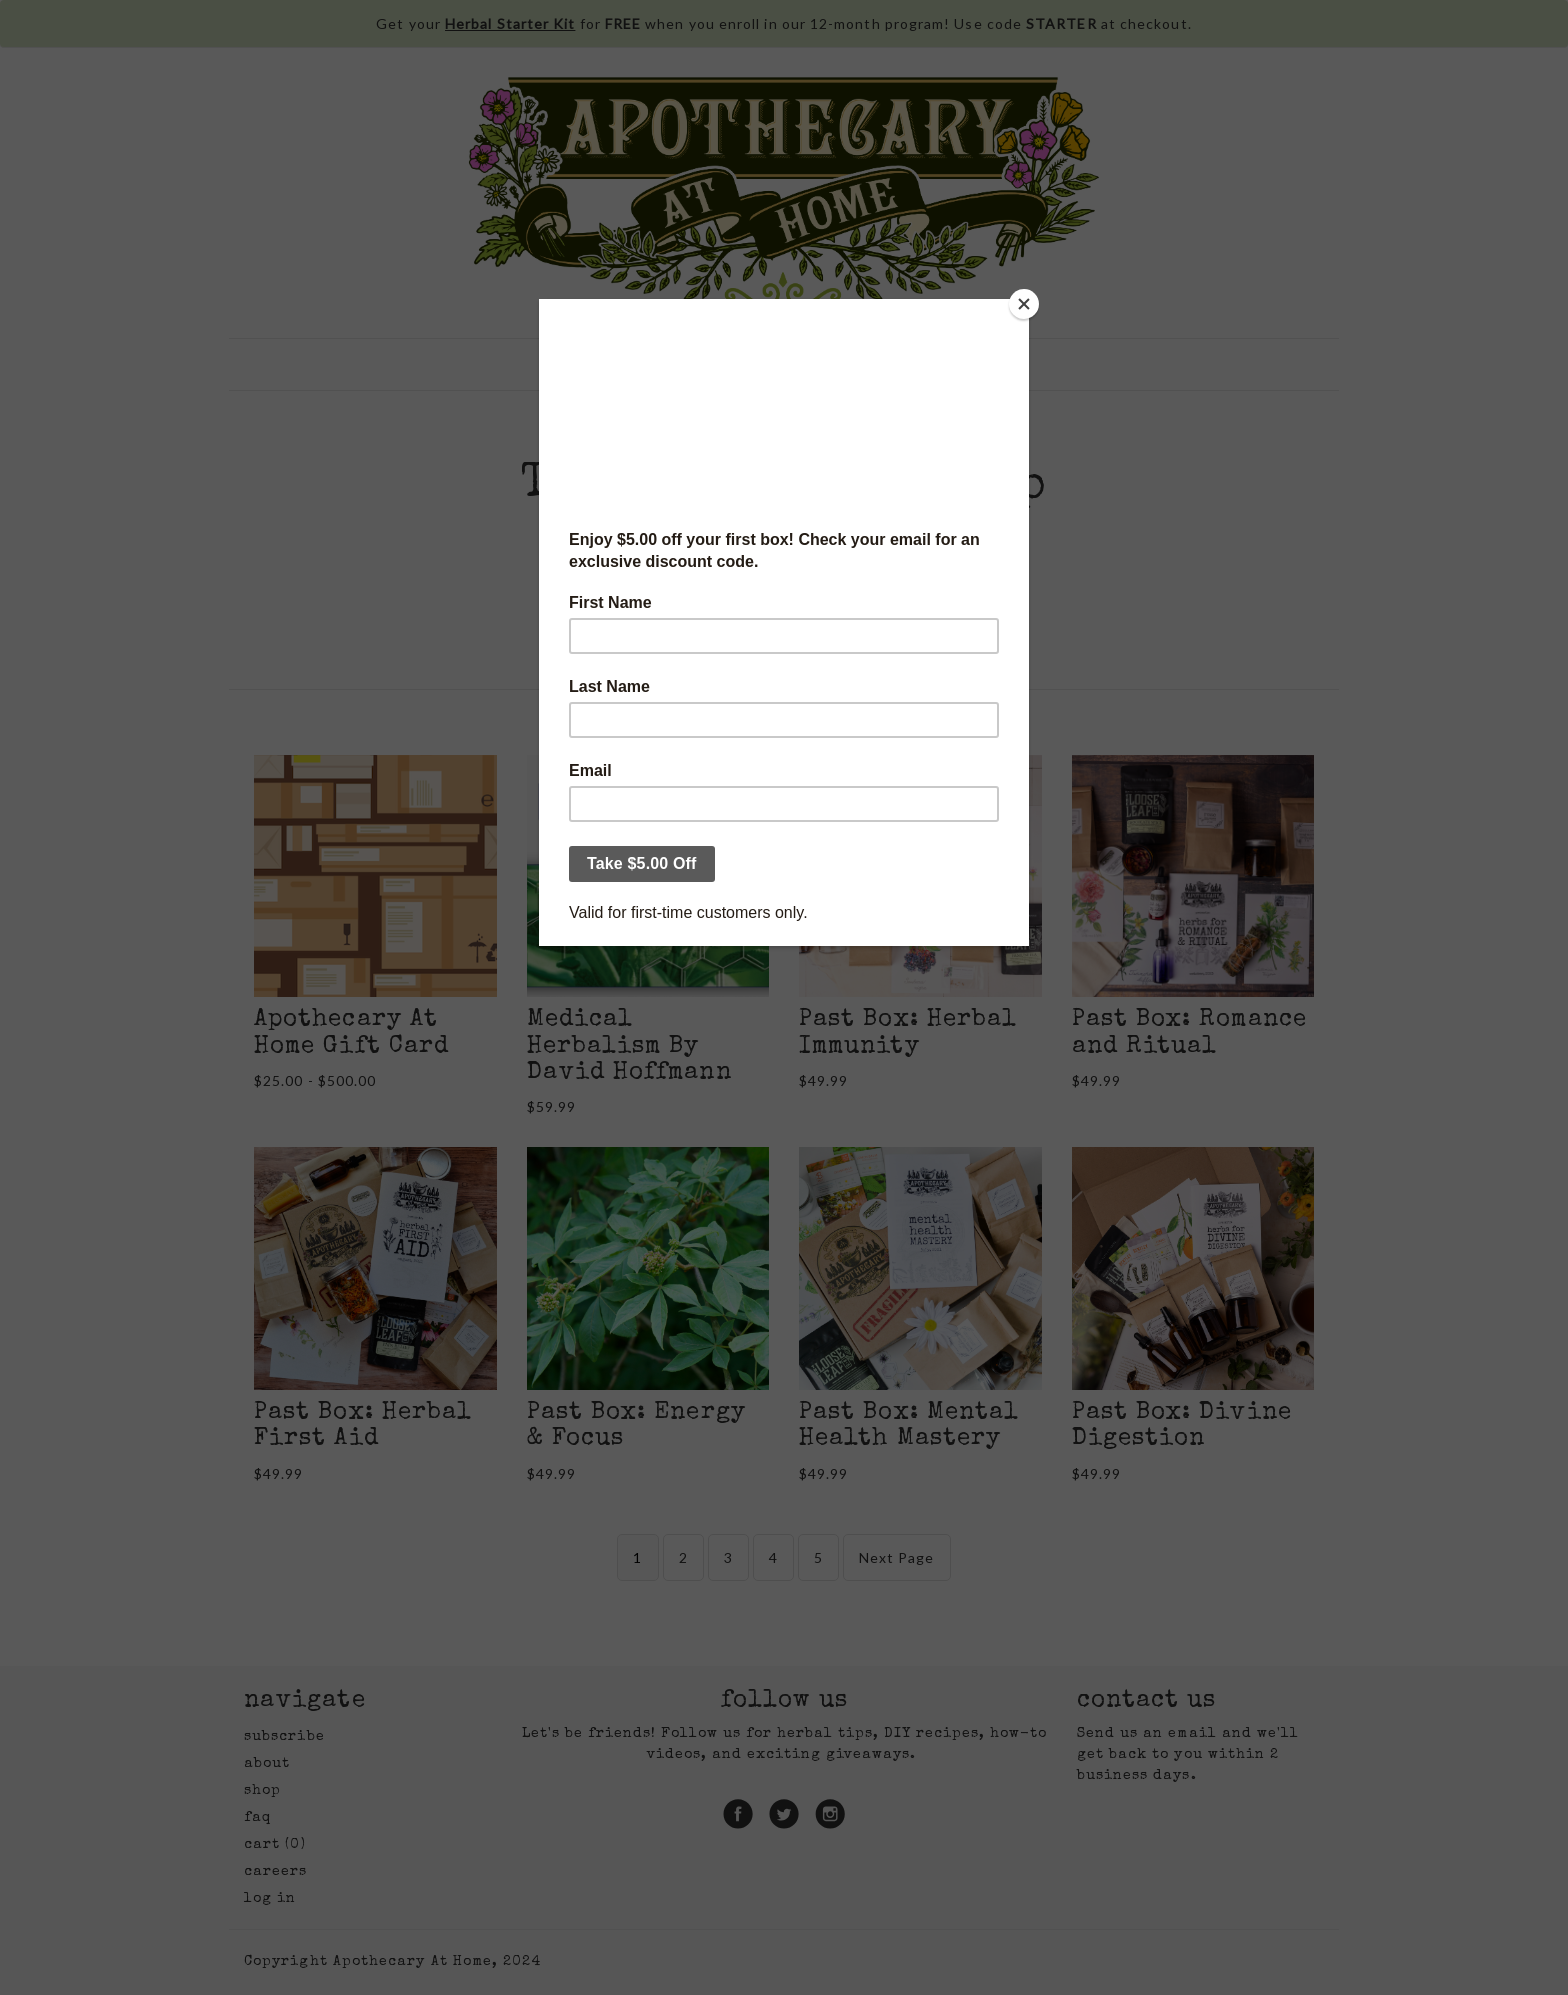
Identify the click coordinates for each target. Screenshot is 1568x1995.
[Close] (1024, 304)
